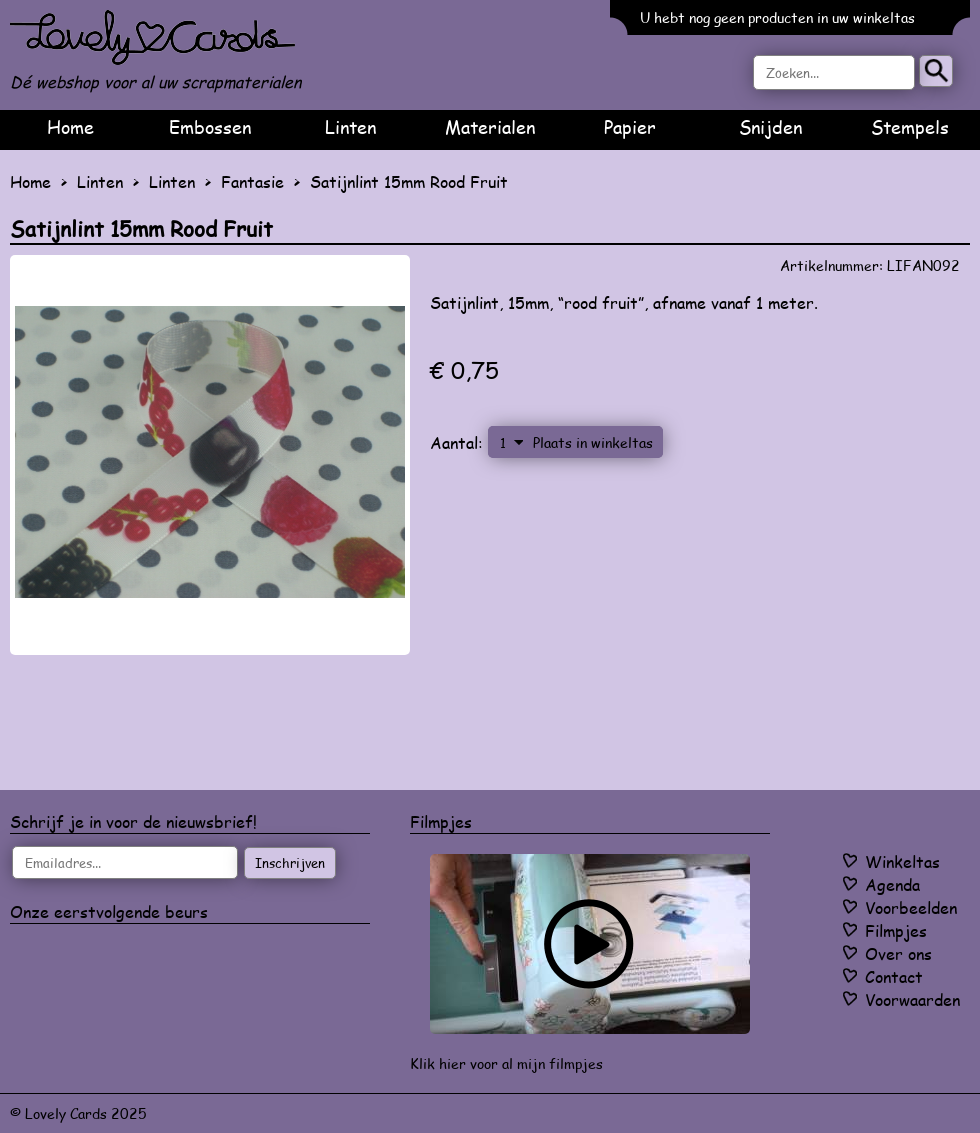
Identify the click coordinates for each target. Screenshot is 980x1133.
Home (70, 127)
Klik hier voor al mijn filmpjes (506, 1063)
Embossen (210, 127)
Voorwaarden (912, 999)
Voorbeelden (911, 907)
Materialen (490, 127)
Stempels (910, 127)
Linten (350, 127)
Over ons (898, 953)
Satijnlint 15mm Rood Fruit (409, 181)
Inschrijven (290, 863)
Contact (894, 976)
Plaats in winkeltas (593, 442)
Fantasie (252, 181)
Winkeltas (902, 861)
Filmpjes (896, 930)
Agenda (892, 884)
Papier (630, 127)
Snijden (770, 127)
